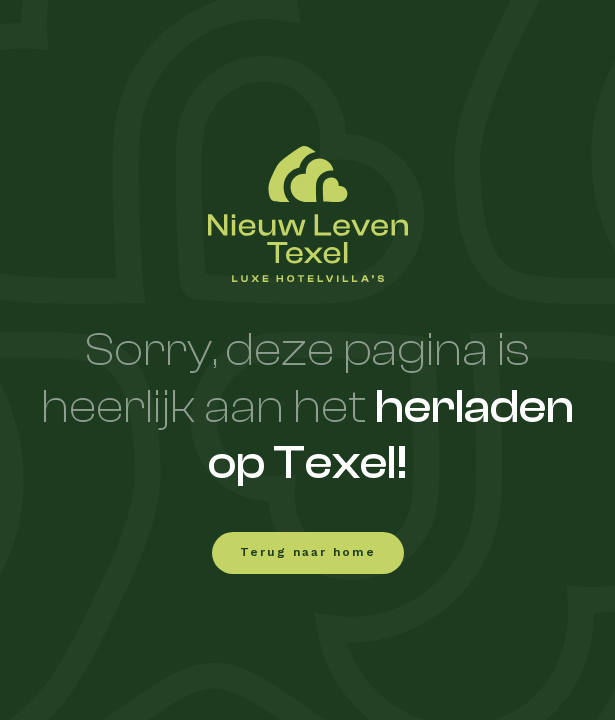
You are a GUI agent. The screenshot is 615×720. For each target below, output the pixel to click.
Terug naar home (308, 553)
